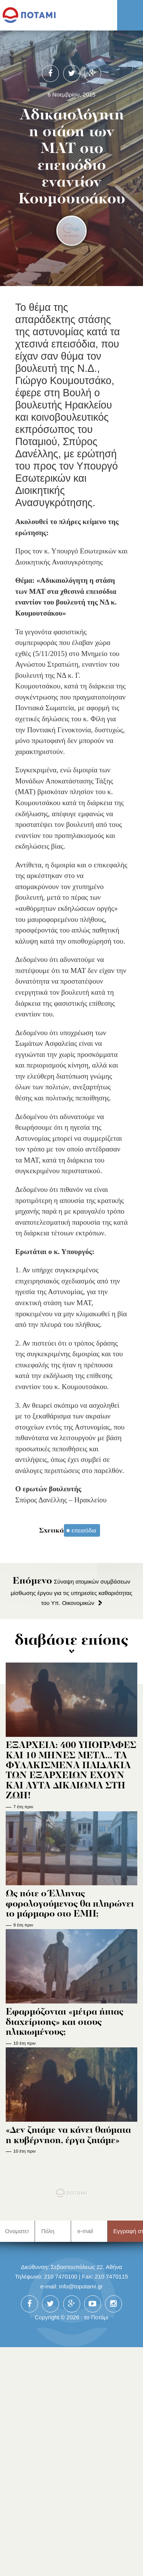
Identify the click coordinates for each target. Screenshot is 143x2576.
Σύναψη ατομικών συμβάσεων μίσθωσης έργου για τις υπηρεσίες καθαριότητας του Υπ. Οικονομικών (71, 1592)
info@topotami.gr (81, 2286)
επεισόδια (84, 1530)
